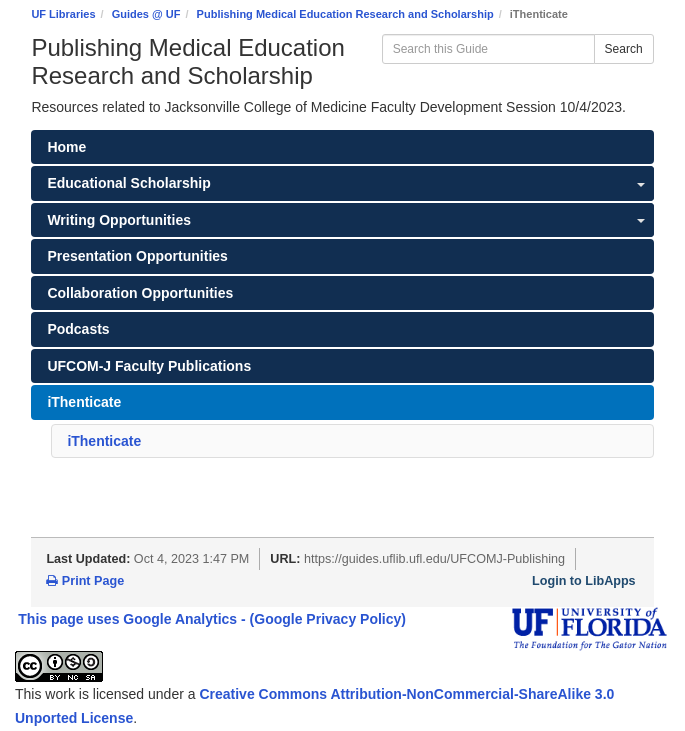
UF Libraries (63, 14)
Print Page (85, 581)
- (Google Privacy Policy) (323, 619)
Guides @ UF (146, 14)
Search (624, 49)
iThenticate (104, 441)
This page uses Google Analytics (127, 619)
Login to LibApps (584, 581)
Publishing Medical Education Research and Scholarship (345, 14)
